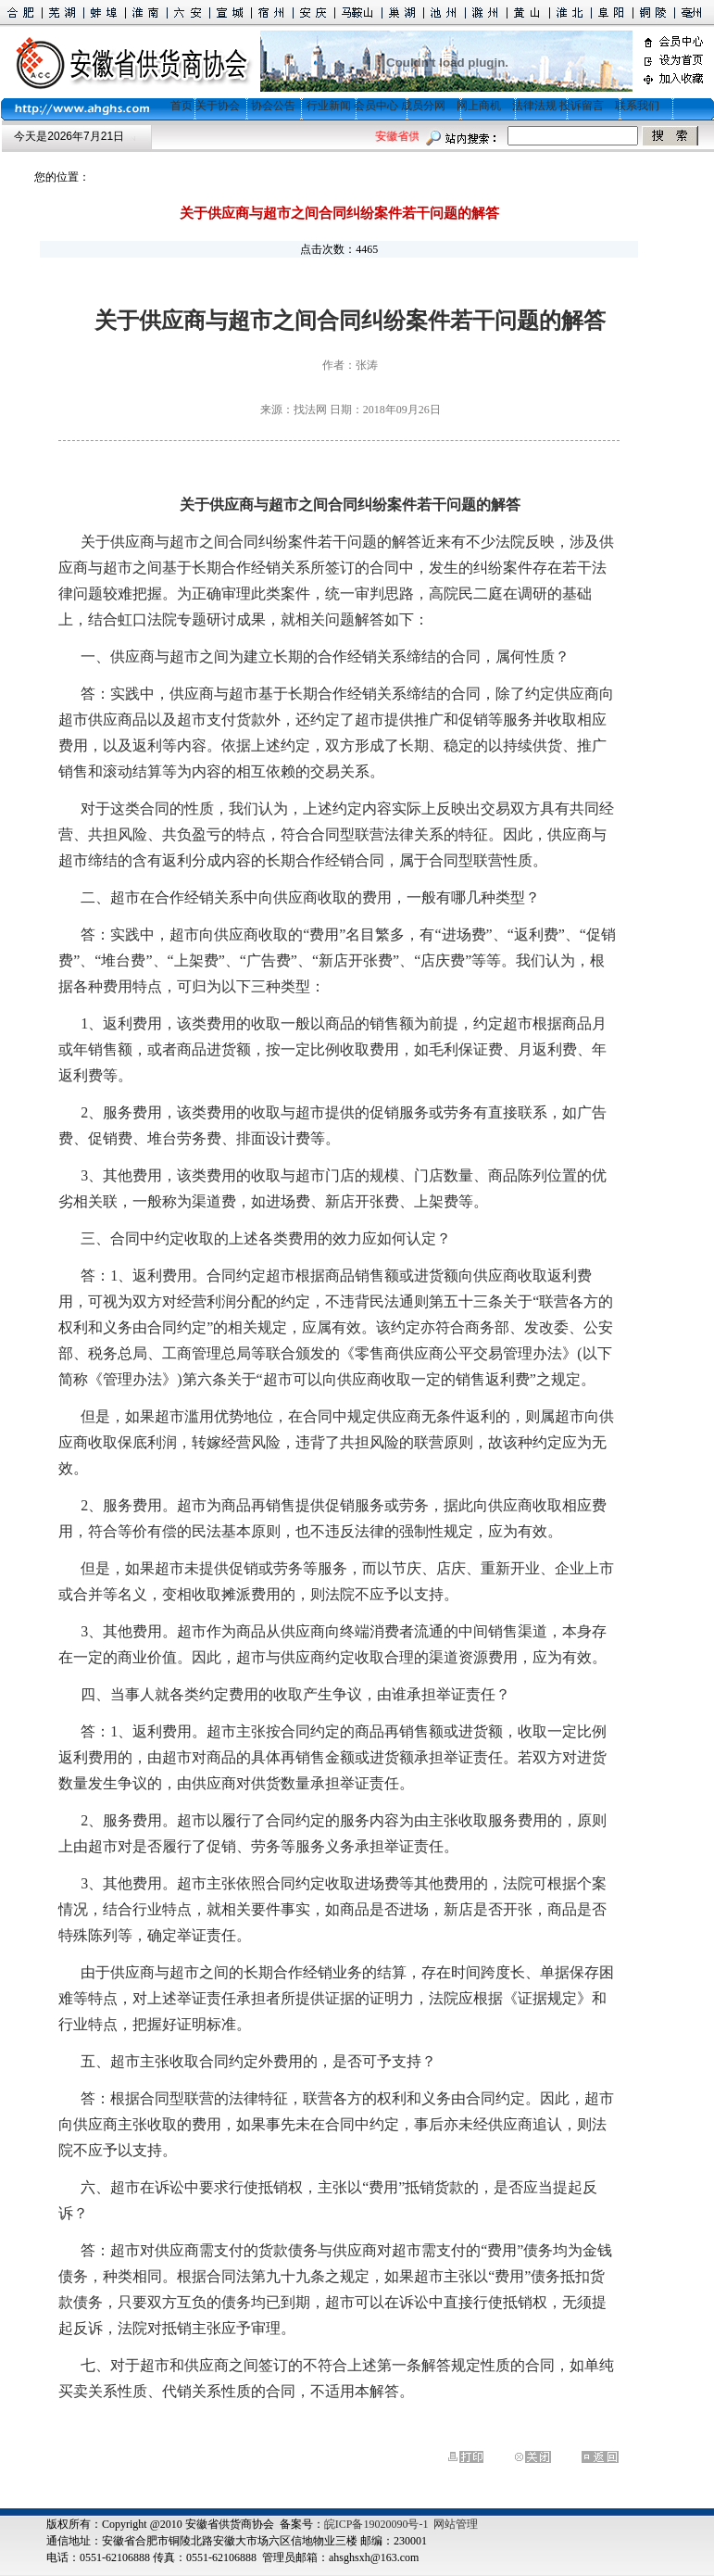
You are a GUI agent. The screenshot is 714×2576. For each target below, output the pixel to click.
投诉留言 (581, 105)
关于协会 (217, 105)
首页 (176, 105)
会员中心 (376, 105)
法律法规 (534, 105)
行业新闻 (329, 105)
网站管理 (455, 2524)
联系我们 (637, 105)
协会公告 (273, 105)
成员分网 (423, 105)
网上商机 (479, 105)
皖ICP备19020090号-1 (376, 2524)
